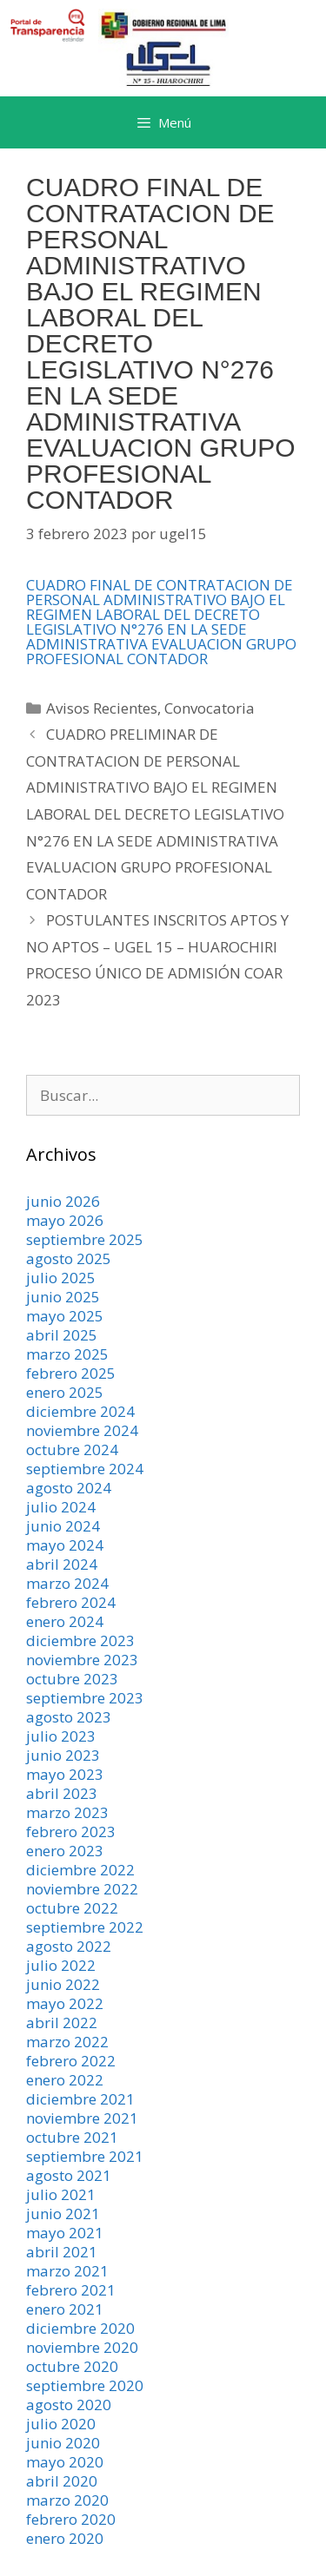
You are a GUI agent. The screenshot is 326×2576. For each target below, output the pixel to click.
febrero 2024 (71, 1602)
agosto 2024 (68, 1488)
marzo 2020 (67, 2500)
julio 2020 (61, 2424)
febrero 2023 (71, 1831)
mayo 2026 (64, 1220)
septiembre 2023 (84, 1698)
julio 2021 (61, 2194)
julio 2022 (61, 1965)
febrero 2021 (71, 2290)
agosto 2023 (68, 1717)
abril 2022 (61, 2022)
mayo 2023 (64, 1774)
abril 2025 (61, 1335)
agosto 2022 (68, 1946)
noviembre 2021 (82, 2118)
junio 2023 (63, 1755)
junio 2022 (63, 1984)
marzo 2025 (67, 1354)
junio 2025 (63, 1297)
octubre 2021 (72, 2137)
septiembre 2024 (84, 1469)
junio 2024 (63, 1526)
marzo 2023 (67, 1812)
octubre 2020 (72, 2366)
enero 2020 (64, 2538)
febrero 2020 (71, 2519)
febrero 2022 (71, 2061)
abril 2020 (61, 2481)
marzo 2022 (67, 2042)
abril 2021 (61, 2252)
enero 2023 (64, 1851)
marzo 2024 (67, 1583)
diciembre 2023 (80, 1640)
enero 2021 (64, 2309)
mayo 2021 (64, 2233)
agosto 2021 (68, 2175)
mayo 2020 (64, 2462)
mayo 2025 (64, 1316)
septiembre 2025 (84, 1239)
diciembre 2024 (80, 1411)
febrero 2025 (71, 1373)
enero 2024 (64, 1621)
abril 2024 (61, 1564)
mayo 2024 (64, 1545)
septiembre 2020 (84, 2385)
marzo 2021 (67, 2271)
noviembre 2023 (82, 1660)
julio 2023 (61, 1736)
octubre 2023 (72, 1679)
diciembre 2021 (80, 2099)
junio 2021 (63, 2214)
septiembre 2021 (84, 2156)
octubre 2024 (72, 1449)
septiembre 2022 (84, 1927)
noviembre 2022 (82, 1889)
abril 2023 (61, 1793)
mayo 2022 (64, 2003)
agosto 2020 (68, 2405)
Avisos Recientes (101, 708)
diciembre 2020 (80, 2328)
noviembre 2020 (82, 2347)
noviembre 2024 (82, 1430)
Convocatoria (209, 708)
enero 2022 (64, 2080)
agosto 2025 (68, 1258)
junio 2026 (63, 1201)
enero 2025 (64, 1392)
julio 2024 (61, 1507)
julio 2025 (61, 1278)
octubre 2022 (72, 1908)
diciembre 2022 (80, 1870)
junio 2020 (63, 2443)
